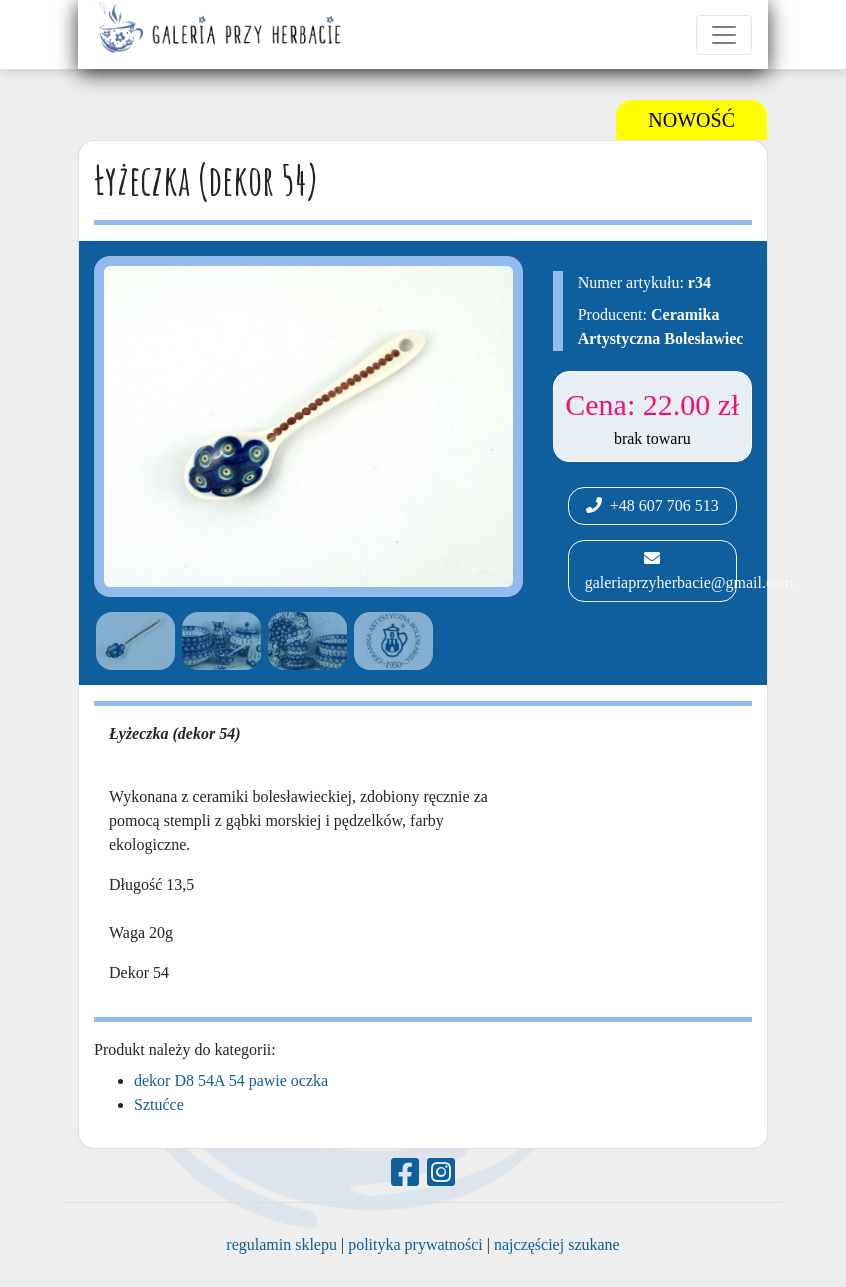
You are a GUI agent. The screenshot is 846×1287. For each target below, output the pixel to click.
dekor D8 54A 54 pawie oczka (231, 1080)
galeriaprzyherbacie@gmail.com (659, 570)
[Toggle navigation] (724, 35)
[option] (132, 641)
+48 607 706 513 (652, 505)
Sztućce (159, 1104)
